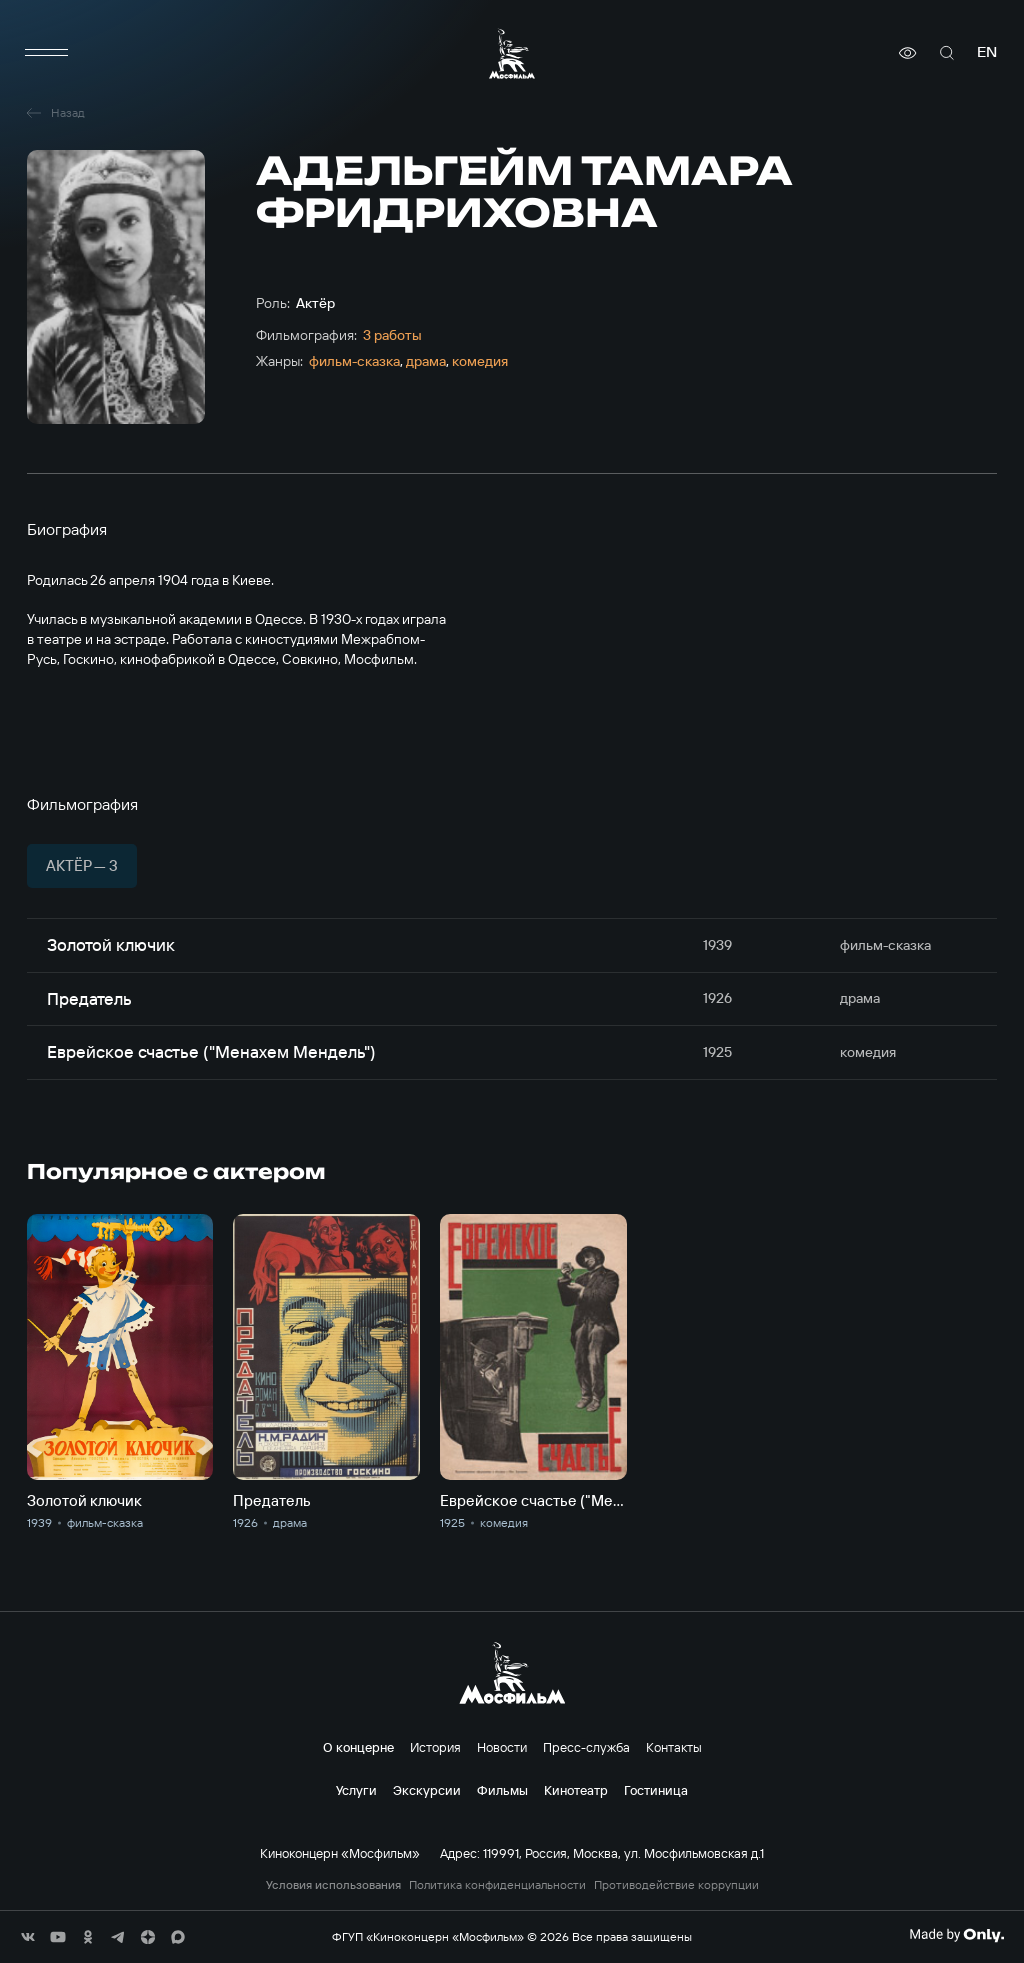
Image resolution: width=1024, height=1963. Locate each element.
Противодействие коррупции (676, 1885)
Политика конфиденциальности (497, 1885)
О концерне (358, 1747)
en (987, 52)
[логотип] (512, 53)
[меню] (47, 53)
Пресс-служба (586, 1747)
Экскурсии (427, 1790)
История (435, 1747)
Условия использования (333, 1885)
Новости (502, 1747)
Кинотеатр (576, 1790)
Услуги (356, 1790)
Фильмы (502, 1790)
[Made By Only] (956, 1935)
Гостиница (656, 1790)
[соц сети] (28, 1937)
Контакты (674, 1747)
